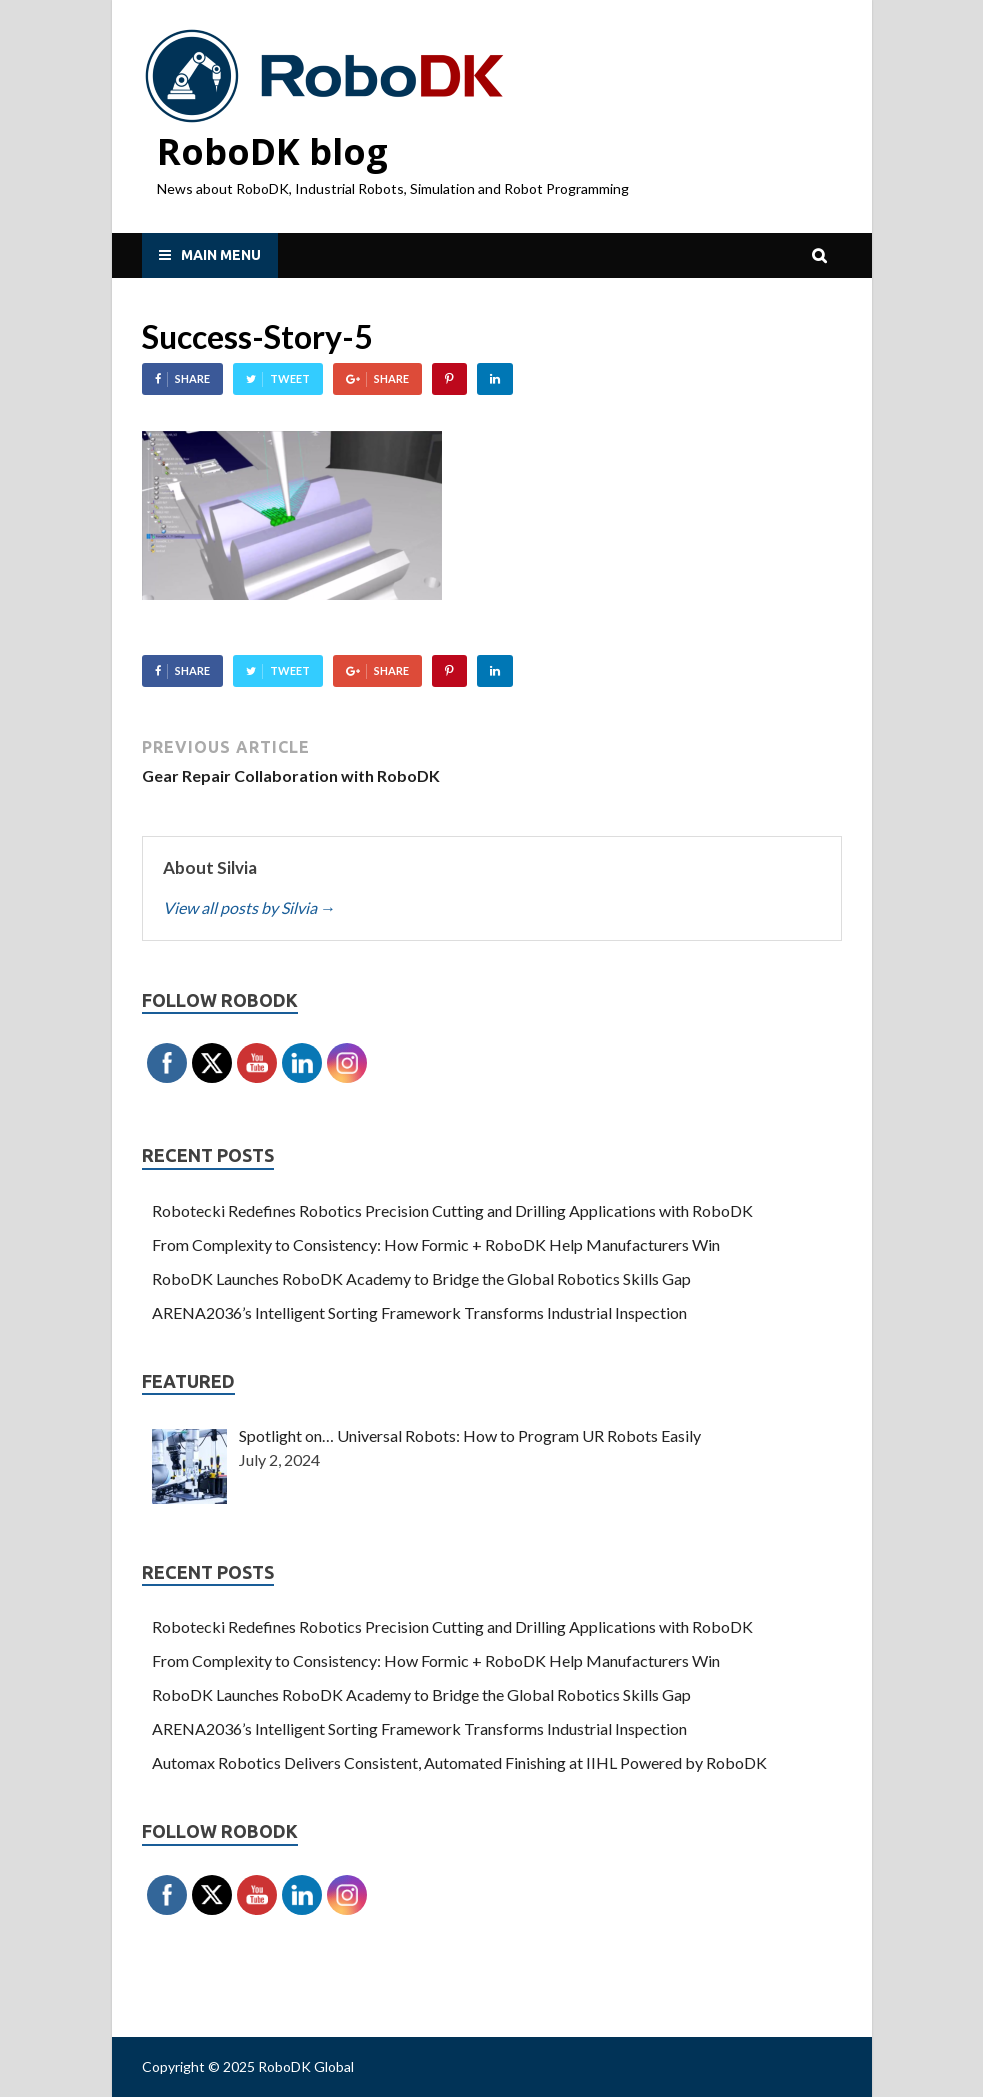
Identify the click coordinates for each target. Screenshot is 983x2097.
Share (192, 378)
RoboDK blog (272, 151)
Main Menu (221, 255)
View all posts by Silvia (249, 907)
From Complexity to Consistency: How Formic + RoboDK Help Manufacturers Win (436, 1244)
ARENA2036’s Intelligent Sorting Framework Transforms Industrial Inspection (419, 1312)
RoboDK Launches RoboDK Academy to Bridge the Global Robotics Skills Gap (421, 1278)
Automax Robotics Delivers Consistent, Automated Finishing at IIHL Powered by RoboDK (459, 1762)
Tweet (290, 378)
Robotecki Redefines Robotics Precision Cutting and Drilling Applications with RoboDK (452, 1210)
